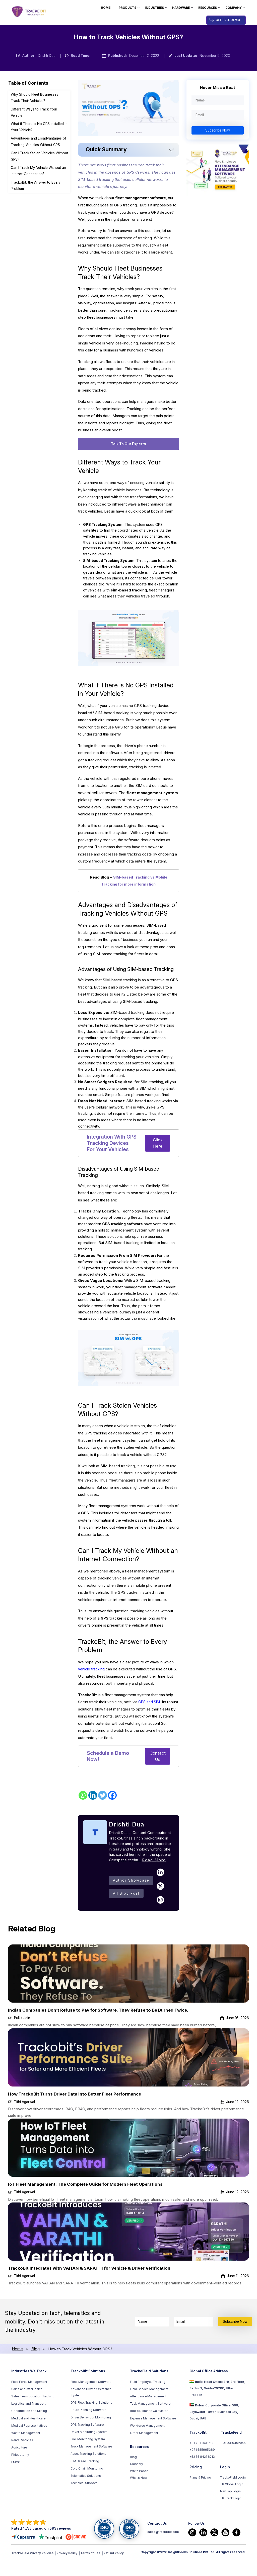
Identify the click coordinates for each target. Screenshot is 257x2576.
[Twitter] (102, 1807)
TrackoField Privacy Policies (32, 2568)
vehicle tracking (91, 1680)
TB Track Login (230, 2513)
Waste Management (25, 2445)
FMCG (15, 2474)
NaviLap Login (230, 2505)
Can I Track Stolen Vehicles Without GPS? (39, 156)
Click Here (158, 1154)
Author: (28, 56)
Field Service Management (149, 2401)
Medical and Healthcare (28, 2430)
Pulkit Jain (22, 2030)
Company (233, 8)
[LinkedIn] (203, 2547)
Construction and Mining (29, 2423)
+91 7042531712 (201, 2455)
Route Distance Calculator (149, 2423)
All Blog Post (126, 1906)
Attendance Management (148, 2408)
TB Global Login (231, 2498)
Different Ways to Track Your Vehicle (34, 112)
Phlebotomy (20, 2467)
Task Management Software (150, 2415)
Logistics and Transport (28, 2415)
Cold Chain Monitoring (87, 2480)
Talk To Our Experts (128, 444)
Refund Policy (113, 2568)
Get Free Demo (228, 20)
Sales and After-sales (26, 2401)
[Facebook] (112, 1807)
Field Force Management (29, 2394)
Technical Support (84, 2495)
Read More (154, 1871)
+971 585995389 (202, 2462)
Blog (133, 2469)
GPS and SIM (149, 1713)
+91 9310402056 (233, 2455)
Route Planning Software (88, 2422)
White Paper (139, 2484)
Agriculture (19, 2460)
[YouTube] (225, 2547)
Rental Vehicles (22, 2452)
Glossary (136, 2477)
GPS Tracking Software (87, 2436)
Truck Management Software (91, 2459)
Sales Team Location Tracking (32, 2408)
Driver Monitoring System (89, 2444)
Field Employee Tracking (147, 2394)
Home (105, 8)
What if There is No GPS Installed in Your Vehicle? (39, 127)
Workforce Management (147, 2437)
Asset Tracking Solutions (88, 2466)
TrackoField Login (233, 2491)
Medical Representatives (29, 2437)
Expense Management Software (153, 2430)
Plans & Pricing (200, 2491)
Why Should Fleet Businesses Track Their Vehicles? (34, 97)
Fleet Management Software (91, 2394)
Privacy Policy (66, 2568)
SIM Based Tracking (85, 2473)
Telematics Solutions (86, 2488)
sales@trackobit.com (163, 2547)
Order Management (144, 2445)
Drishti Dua (46, 56)
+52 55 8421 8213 (202, 2470)
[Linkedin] (92, 1807)
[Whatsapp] (83, 1807)
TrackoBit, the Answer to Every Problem (36, 185)
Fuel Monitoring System (88, 2451)
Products (127, 8)
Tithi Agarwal (24, 2114)
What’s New (138, 2491)
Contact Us (158, 1768)
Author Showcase (131, 1892)
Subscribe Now (217, 130)
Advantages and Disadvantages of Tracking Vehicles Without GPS (38, 141)
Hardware (181, 8)
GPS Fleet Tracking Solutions (91, 2414)
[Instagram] (192, 2547)
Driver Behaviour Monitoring (91, 2429)
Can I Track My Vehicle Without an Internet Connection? (38, 171)
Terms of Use (90, 2568)
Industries (154, 8)
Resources (207, 8)
